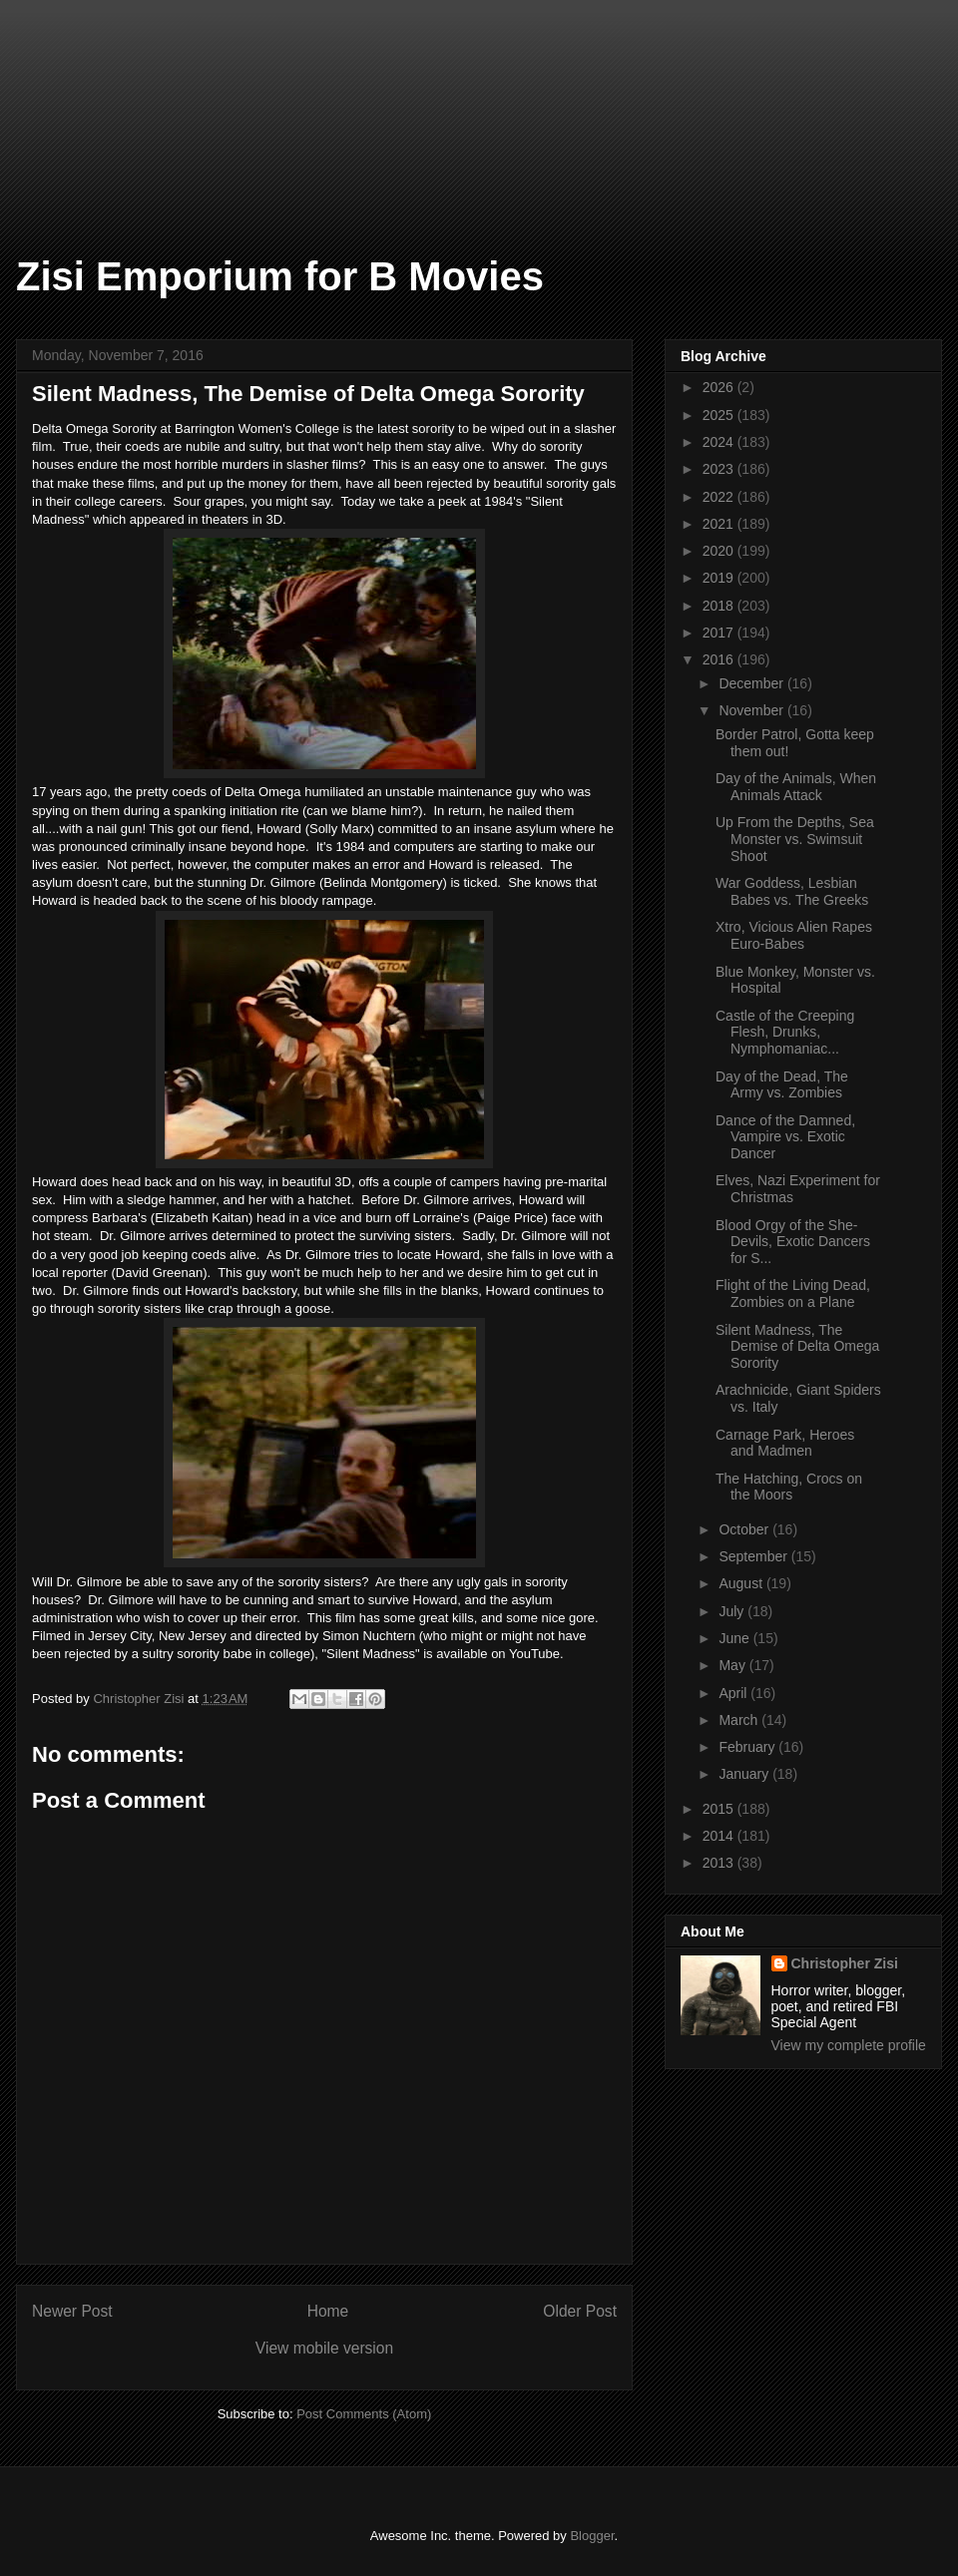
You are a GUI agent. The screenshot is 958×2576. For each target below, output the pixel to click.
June (735, 1638)
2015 (720, 1809)
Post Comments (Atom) (363, 2413)
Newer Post (72, 2311)
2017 (720, 633)
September (754, 1556)
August (741, 1583)
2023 (720, 469)
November (752, 710)
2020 (720, 551)
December (752, 683)
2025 (720, 415)
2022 (720, 497)
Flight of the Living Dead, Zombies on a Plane (793, 1293)
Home (328, 2311)
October (745, 1529)
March (739, 1720)
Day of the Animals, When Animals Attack (796, 786)
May (733, 1665)
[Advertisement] (100, 100)
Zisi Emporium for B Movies (280, 276)
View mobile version (324, 2348)
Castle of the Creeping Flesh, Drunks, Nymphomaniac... (785, 1033)
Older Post (580, 2311)
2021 (720, 524)
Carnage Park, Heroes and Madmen (785, 1443)
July (732, 1611)
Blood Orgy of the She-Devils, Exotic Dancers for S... (793, 1242)
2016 (720, 659)
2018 (720, 606)
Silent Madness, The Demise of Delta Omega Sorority (797, 1347)
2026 (720, 387)
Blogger (592, 2535)
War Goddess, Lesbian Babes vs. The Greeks (792, 891)
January (745, 1774)
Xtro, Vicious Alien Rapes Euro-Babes (794, 935)
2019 (720, 578)
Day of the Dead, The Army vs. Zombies (782, 1085)
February (748, 1747)
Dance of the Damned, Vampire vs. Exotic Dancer (785, 1137)
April (734, 1693)
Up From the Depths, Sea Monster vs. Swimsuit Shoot (795, 839)
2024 (720, 442)
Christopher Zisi (844, 1963)
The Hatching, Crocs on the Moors (789, 1487)
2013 (720, 1863)
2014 (720, 1836)
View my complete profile (848, 2045)
